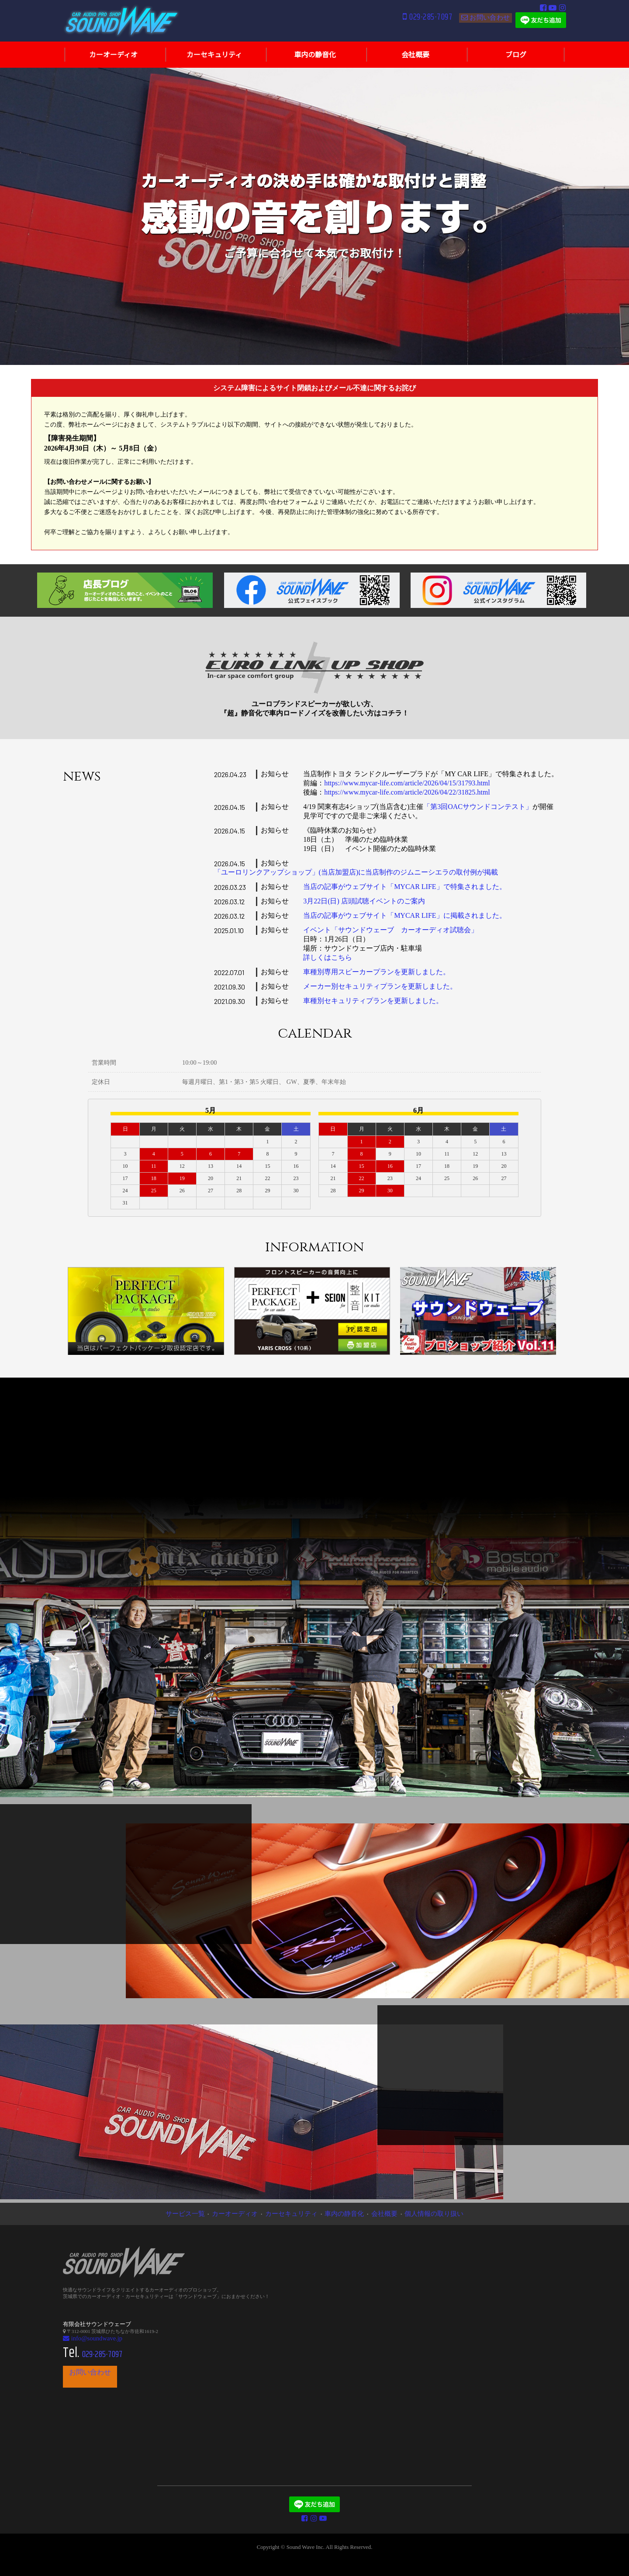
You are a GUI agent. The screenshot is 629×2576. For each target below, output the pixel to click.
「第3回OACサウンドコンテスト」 (477, 806)
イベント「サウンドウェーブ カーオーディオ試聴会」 (390, 930)
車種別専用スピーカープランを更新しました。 (376, 972)
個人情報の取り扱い (407, 2212)
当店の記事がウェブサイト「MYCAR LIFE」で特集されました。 (404, 886)
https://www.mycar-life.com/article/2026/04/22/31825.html (407, 792)
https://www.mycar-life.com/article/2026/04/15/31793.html (407, 783)
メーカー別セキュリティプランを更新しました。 (380, 986)
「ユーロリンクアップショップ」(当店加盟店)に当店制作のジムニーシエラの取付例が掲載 (356, 872)
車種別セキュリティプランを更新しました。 (373, 1000)
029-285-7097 (407, 23)
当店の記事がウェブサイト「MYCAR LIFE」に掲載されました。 (404, 915)
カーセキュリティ (296, 2212)
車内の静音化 (337, 2212)
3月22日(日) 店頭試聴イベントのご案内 (364, 901)
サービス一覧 (214, 2212)
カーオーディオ (253, 2212)
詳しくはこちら (327, 957)
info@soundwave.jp (85, 2335)
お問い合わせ (484, 22)
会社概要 (368, 2212)
